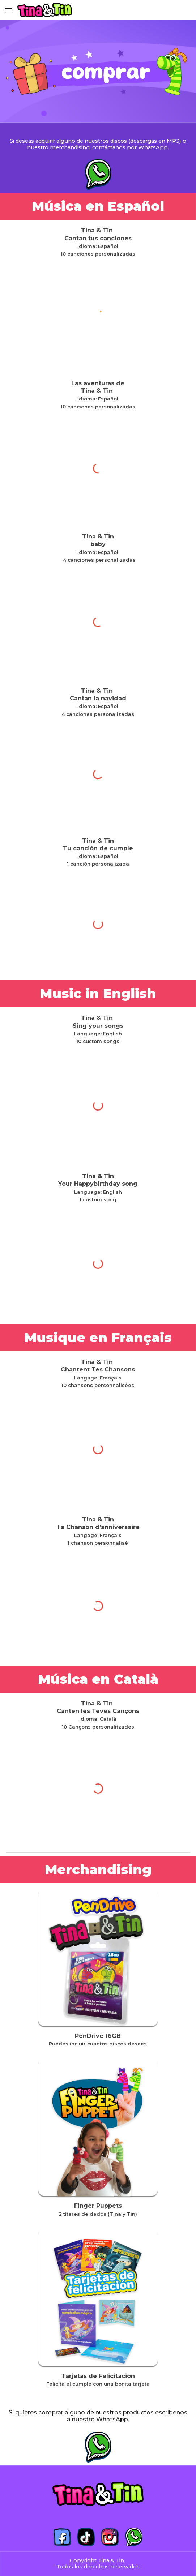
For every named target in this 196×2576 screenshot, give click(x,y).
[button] (8, 10)
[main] (98, 140)
